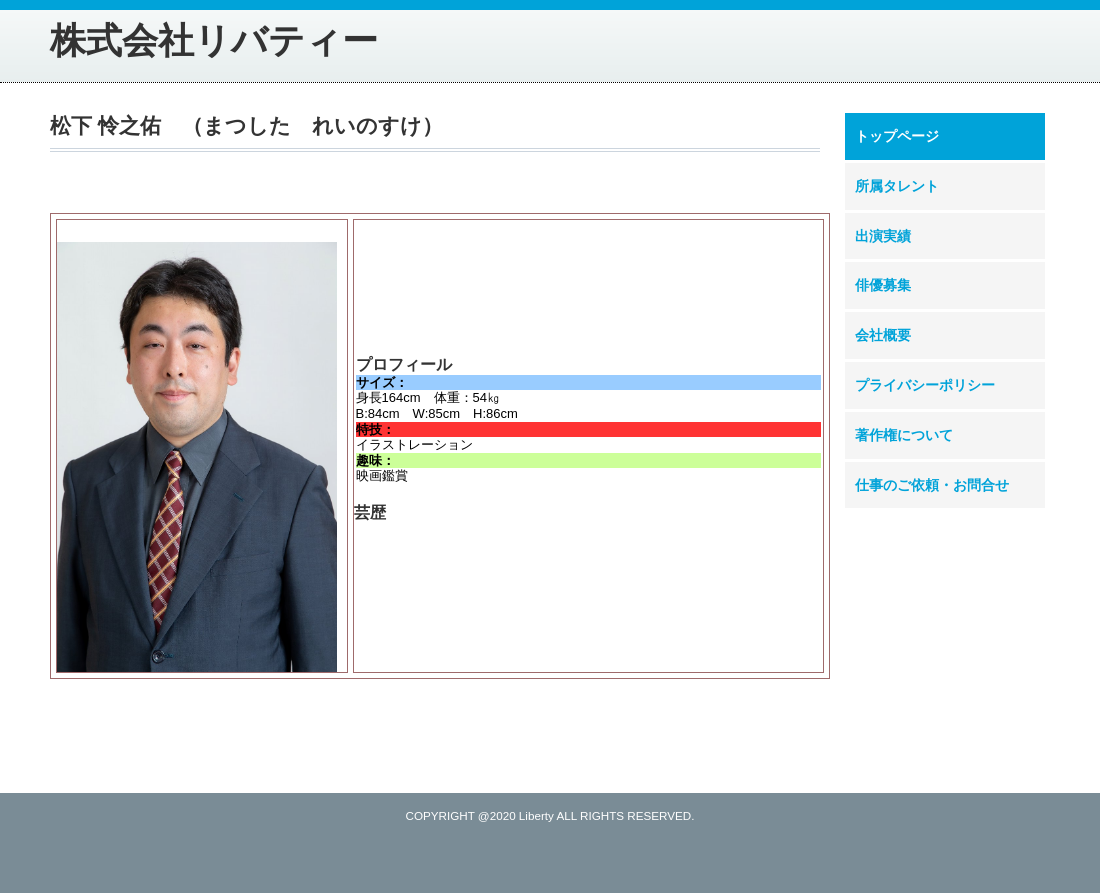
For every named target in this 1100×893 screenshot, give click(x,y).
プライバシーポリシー (925, 385)
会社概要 (883, 335)
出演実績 (883, 236)
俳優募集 (883, 285)
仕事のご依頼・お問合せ (932, 485)
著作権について (904, 435)
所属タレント (897, 186)
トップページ (897, 136)
